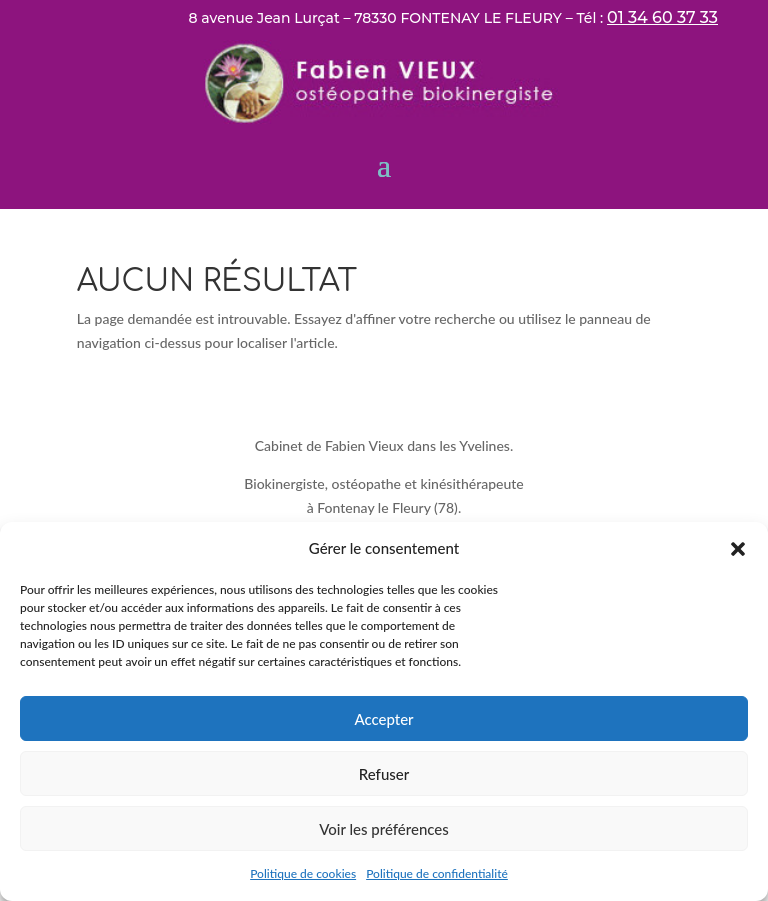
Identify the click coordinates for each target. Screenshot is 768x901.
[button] (738, 549)
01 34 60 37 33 (662, 17)
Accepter (383, 719)
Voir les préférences (384, 829)
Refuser (384, 774)
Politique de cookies (303, 873)
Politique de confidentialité (437, 873)
